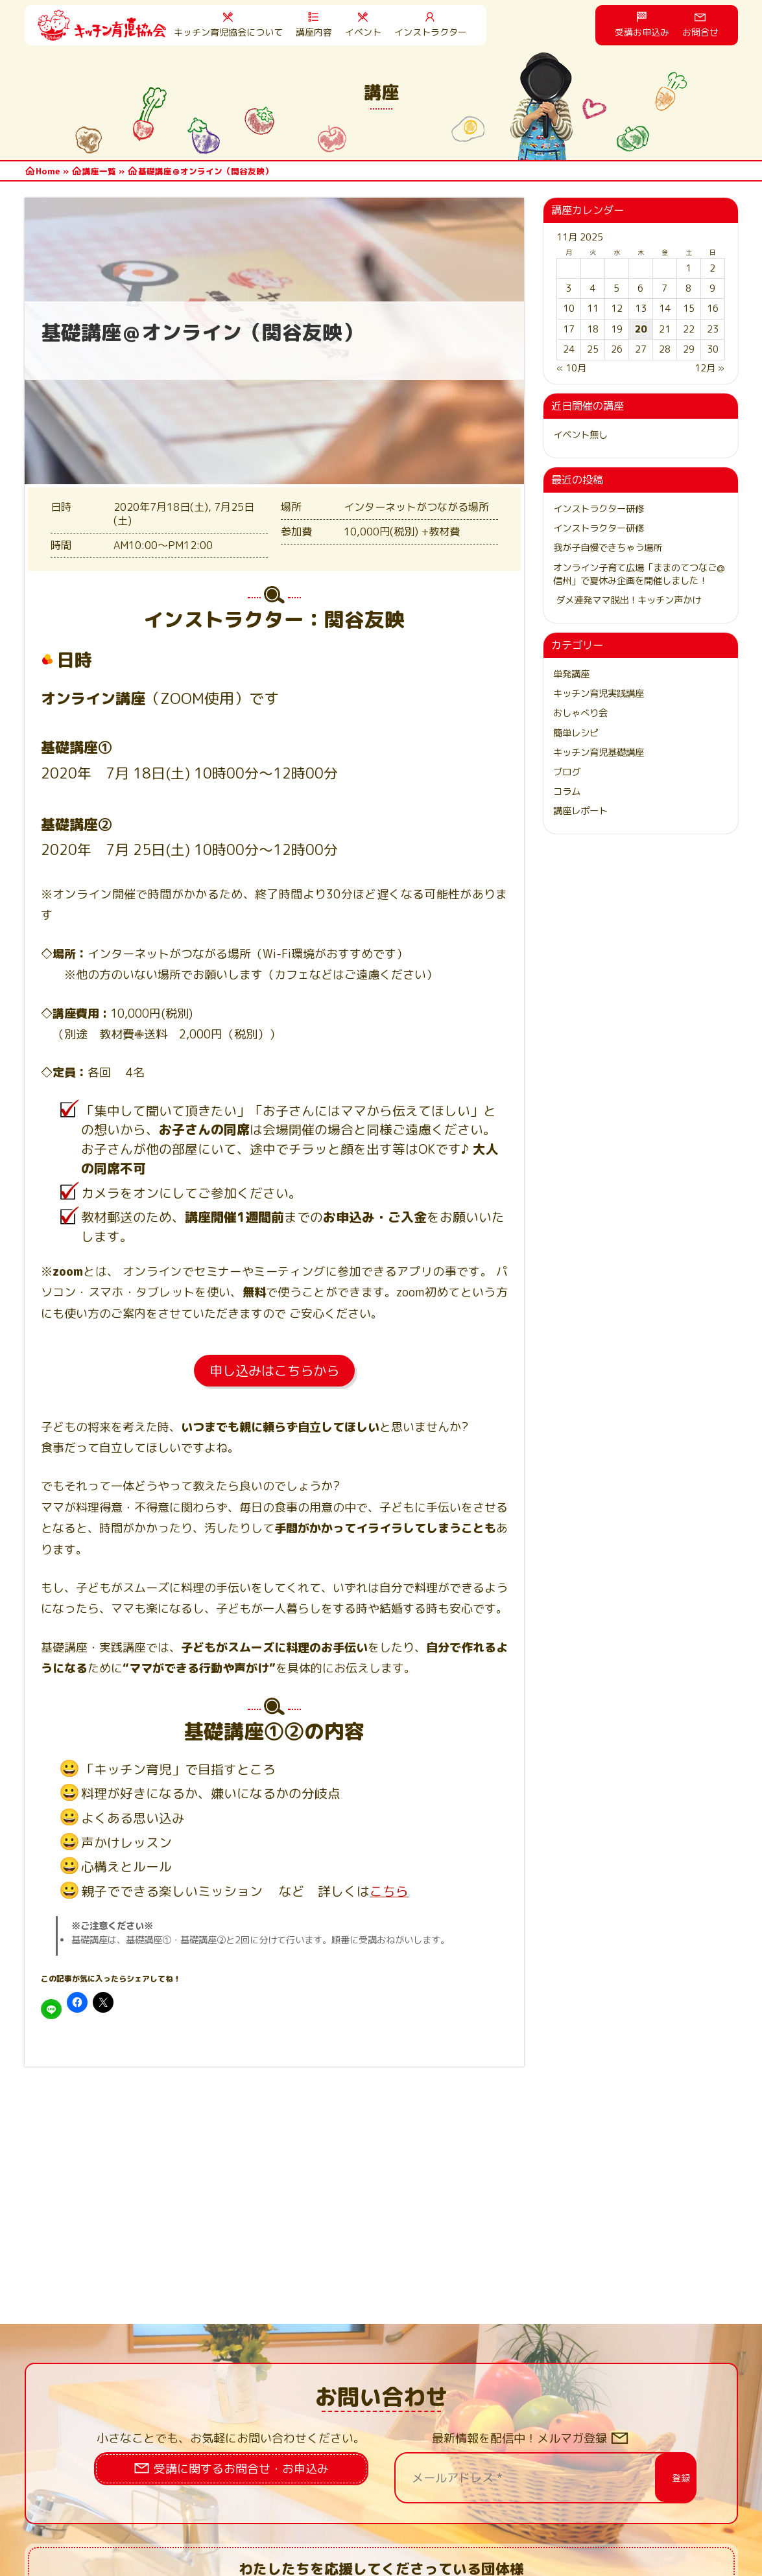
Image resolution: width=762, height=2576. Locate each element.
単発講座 (571, 674)
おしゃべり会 (580, 713)
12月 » (709, 368)
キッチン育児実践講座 (598, 693)
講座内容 (314, 32)
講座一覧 (99, 171)
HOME (102, 25)
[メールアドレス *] (525, 2478)
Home (48, 171)
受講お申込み (642, 32)
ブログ (566, 772)
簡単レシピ (576, 733)
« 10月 (571, 368)
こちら (389, 1891)
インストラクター (430, 32)
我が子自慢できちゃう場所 (607, 547)
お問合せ (700, 32)
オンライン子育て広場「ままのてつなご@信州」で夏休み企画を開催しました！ (639, 574)
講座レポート (580, 810)
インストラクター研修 (598, 508)
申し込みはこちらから (274, 1370)
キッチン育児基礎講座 (598, 752)
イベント (363, 32)
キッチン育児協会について (228, 32)
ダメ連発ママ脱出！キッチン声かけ (627, 600)
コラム (566, 791)
